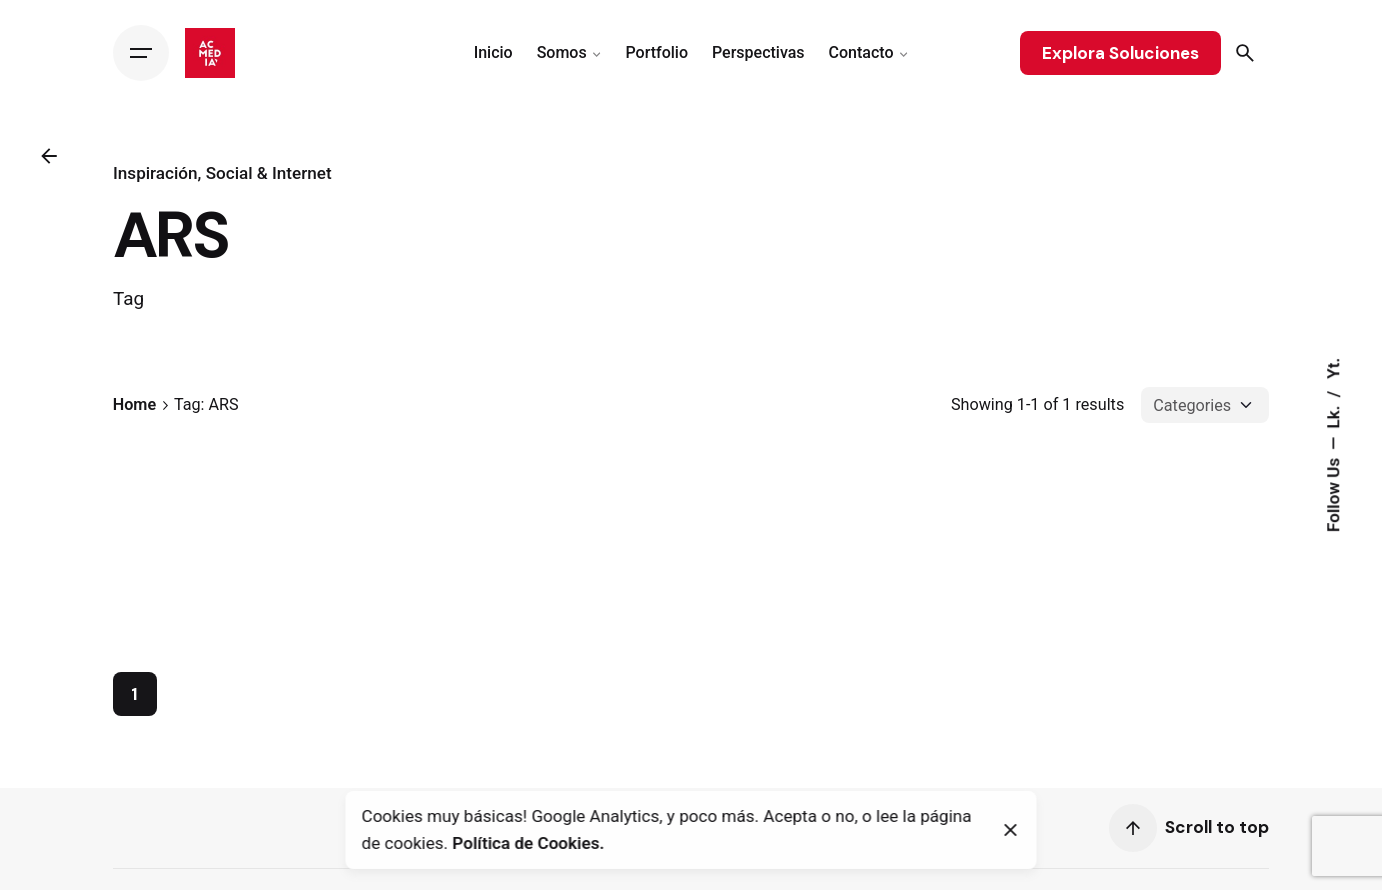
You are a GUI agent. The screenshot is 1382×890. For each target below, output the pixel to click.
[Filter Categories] (1205, 405)
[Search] (1245, 53)
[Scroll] (1133, 836)
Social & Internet (268, 173)
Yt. (1333, 368)
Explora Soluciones (1120, 53)
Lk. (1333, 414)
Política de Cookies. (528, 843)
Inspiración (155, 173)
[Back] (49, 156)
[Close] (1011, 830)
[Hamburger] (141, 53)
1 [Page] (134, 702)
